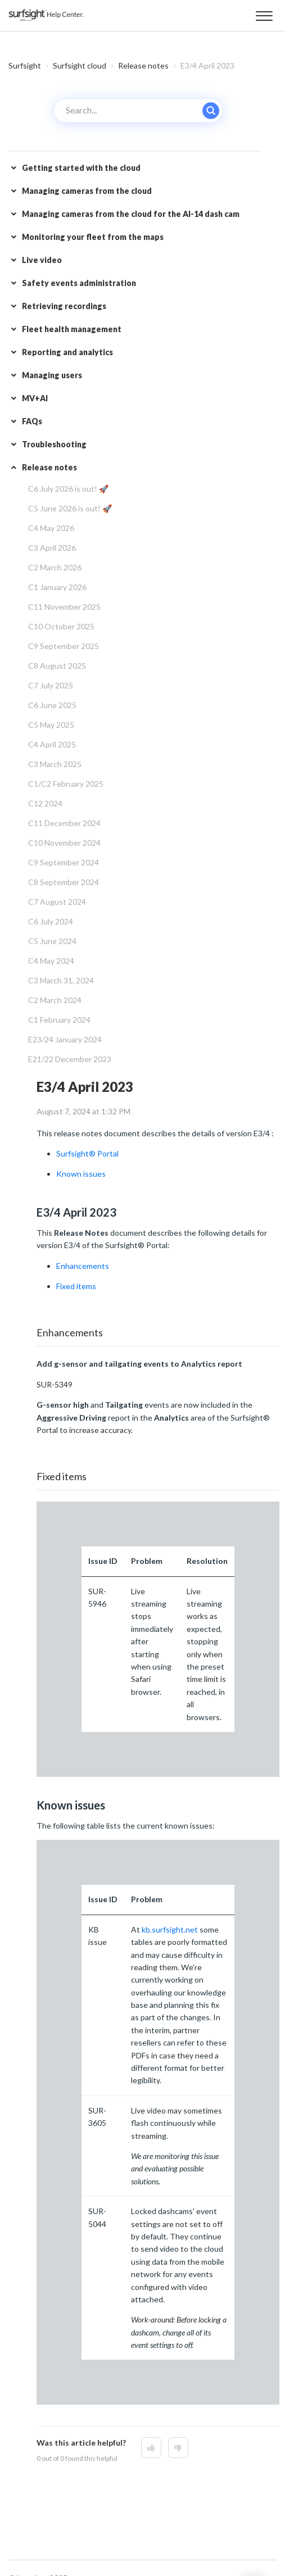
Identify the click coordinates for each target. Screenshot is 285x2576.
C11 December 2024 (64, 823)
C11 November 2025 (64, 606)
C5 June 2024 (52, 941)
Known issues (81, 1173)
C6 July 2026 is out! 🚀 (68, 488)
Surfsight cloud (79, 65)
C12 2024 (45, 803)
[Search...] (138, 110)
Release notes (143, 65)
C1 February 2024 (59, 1019)
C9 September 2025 (63, 646)
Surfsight (24, 65)
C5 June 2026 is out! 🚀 (70, 508)
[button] (264, 14)
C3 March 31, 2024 (61, 980)
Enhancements (82, 1266)
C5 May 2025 (51, 724)
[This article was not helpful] (178, 2447)
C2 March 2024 (55, 1000)
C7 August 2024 (57, 901)
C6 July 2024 (50, 921)
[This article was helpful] (151, 2447)
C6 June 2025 (52, 705)
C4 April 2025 (52, 744)
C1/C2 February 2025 (65, 783)
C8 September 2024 (63, 882)
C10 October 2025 (61, 626)
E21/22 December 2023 (69, 1059)
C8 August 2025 (57, 665)
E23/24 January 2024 (65, 1039)
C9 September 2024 (63, 862)
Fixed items (76, 1286)
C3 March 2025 (55, 764)
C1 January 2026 (57, 587)
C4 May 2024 (51, 960)
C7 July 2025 (50, 685)
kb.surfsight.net (170, 1929)
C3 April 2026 (52, 547)
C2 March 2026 (55, 567)
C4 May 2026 (51, 528)
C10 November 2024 (64, 842)
